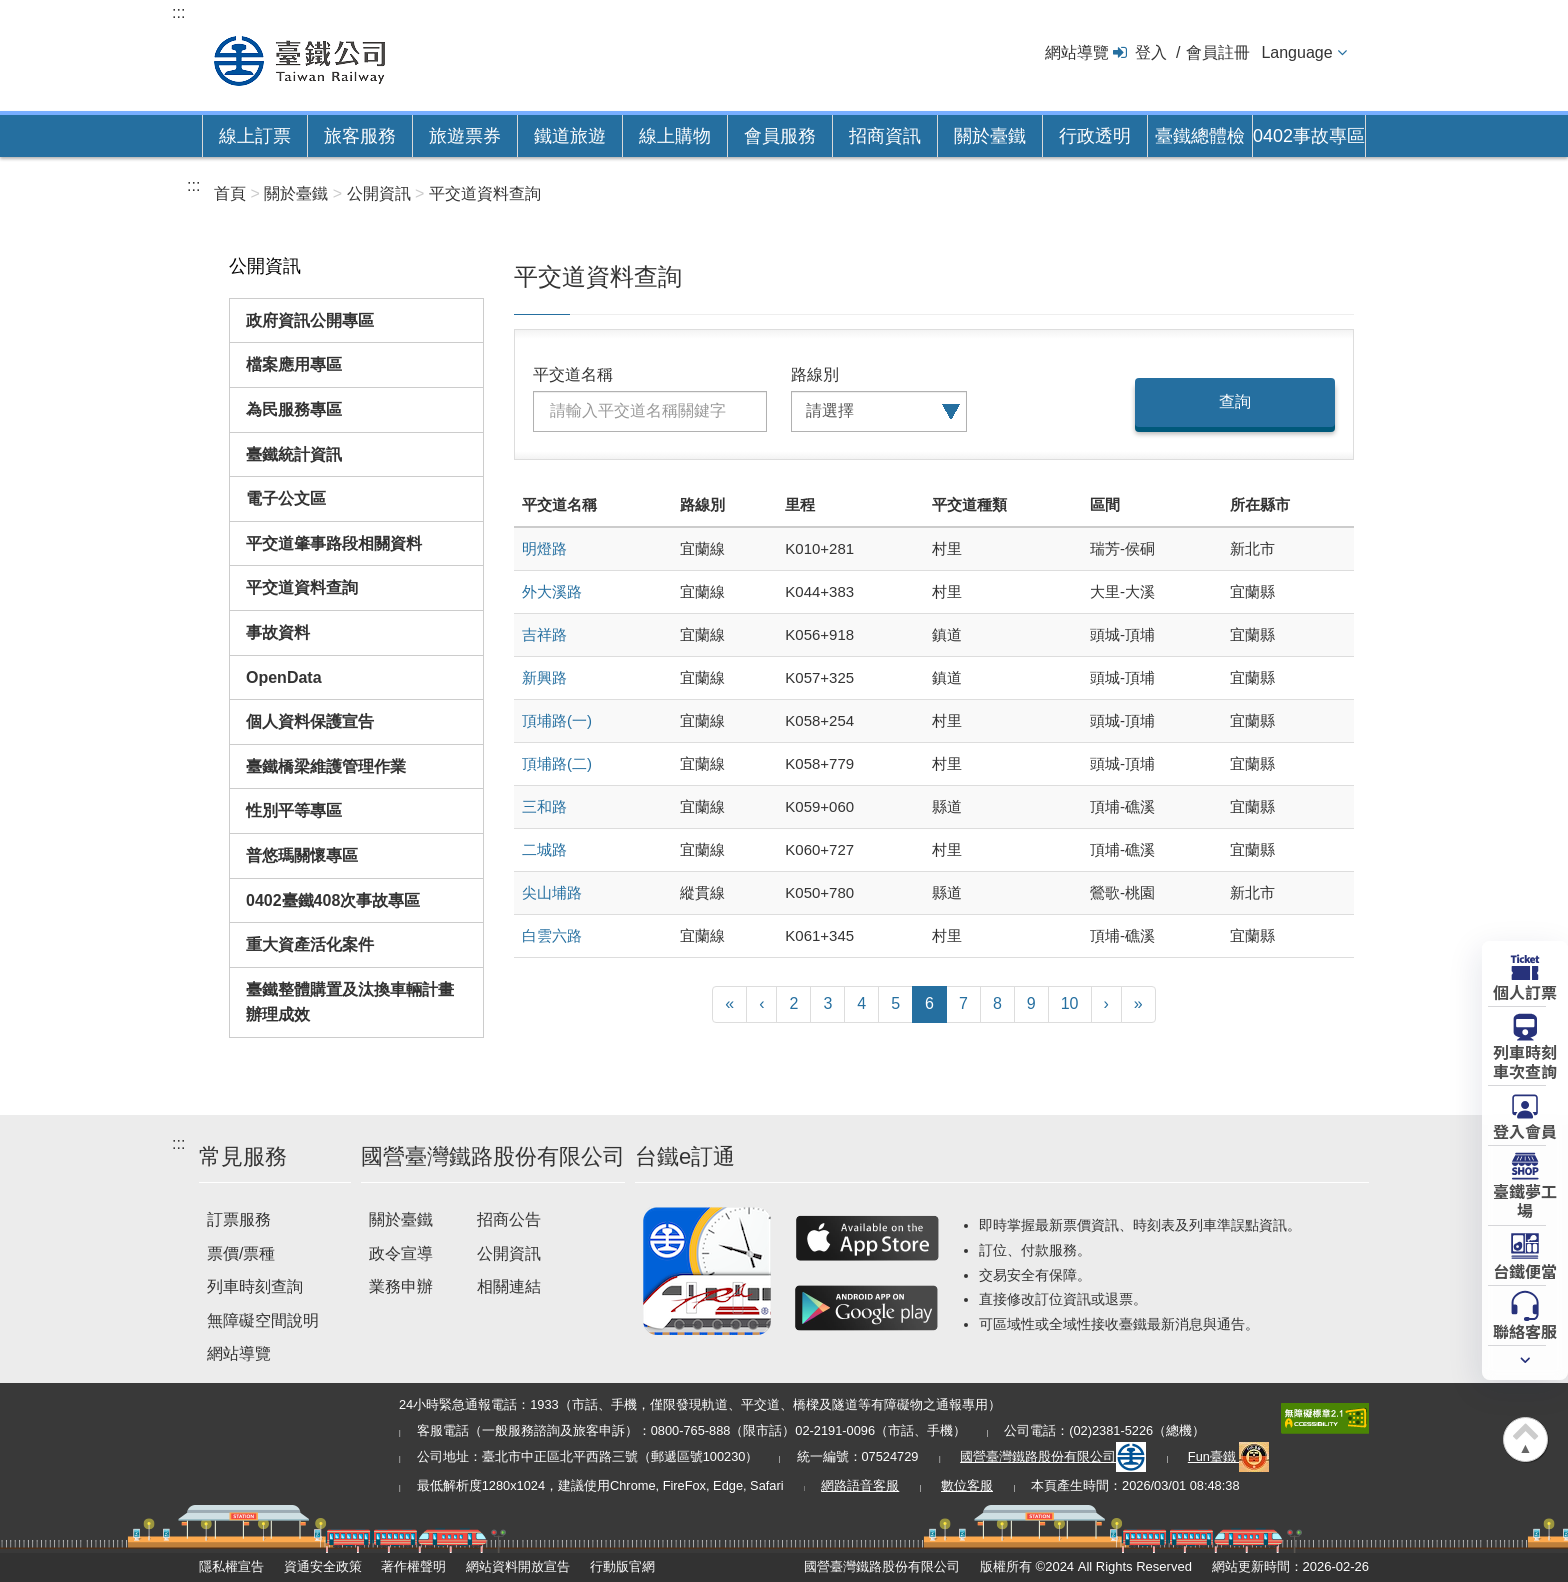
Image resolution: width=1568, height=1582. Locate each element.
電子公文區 (286, 498)
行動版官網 (622, 1566)
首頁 (230, 193)
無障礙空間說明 (263, 1320)
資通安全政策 (323, 1566)
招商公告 (509, 1219)
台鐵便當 (1525, 1270)
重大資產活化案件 (310, 944)
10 (1070, 1003)
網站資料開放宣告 (518, 1566)
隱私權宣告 (231, 1566)
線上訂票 (255, 136)
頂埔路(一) (557, 720)
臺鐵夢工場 (1525, 1199)
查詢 (1235, 401)
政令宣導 (401, 1253)
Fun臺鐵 (1229, 1456)
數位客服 (967, 1485)
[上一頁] (761, 1004)
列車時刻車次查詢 (1525, 1060)
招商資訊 (885, 136)
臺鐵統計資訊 (294, 454)
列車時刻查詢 (255, 1286)
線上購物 (675, 136)
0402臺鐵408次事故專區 (333, 900)
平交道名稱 (573, 374)
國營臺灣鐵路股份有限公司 (1053, 1456)
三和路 (544, 806)
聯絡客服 (1525, 1330)
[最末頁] (1138, 1004)
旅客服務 (360, 136)
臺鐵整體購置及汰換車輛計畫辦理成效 (350, 1002)
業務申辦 (401, 1286)
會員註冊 (1218, 52)
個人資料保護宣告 (310, 721)
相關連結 (509, 1286)
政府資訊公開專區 (310, 320)
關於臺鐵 (990, 136)
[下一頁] (1106, 1004)
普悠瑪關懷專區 (302, 855)
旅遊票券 (465, 136)
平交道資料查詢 (302, 587)
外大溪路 (552, 591)
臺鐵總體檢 (1200, 136)
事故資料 (278, 632)
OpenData (284, 677)
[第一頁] (729, 1004)
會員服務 (780, 136)
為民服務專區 (294, 409)
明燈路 (544, 548)
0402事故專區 (1309, 136)
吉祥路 (544, 634)
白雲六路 (552, 935)
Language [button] (1296, 52)
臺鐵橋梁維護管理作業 (326, 766)
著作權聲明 (413, 1566)
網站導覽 (1077, 52)
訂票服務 (239, 1219)
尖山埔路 (552, 892)
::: (178, 12)
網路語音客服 (860, 1485)
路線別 (815, 374)
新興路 (544, 677)
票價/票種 (241, 1253)
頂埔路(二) (557, 763)
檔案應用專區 (294, 364)
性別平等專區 (294, 810)
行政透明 (1095, 136)
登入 (1151, 52)
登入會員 (1525, 1130)
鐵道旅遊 (570, 136)
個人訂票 (1525, 991)
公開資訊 (509, 1253)
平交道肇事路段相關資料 (334, 543)
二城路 (544, 849)
